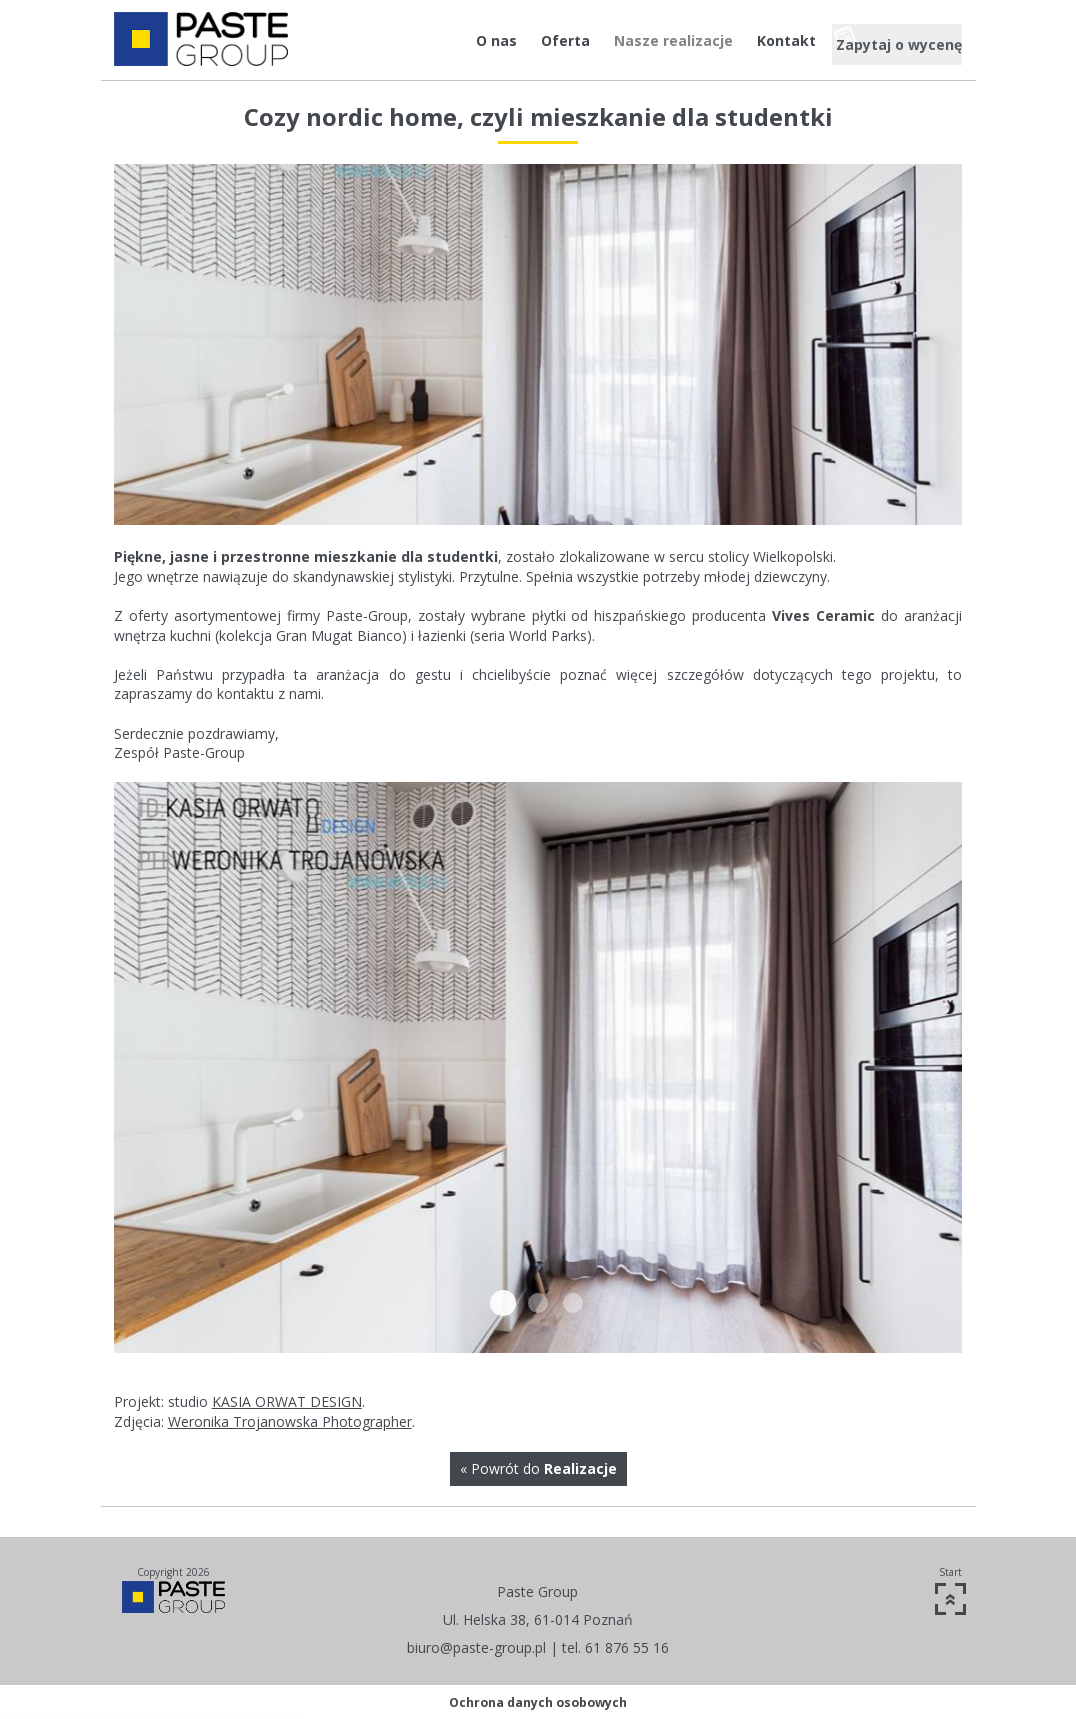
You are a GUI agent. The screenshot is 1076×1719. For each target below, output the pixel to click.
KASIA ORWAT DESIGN (287, 1401)
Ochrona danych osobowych (538, 1702)
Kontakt (742, 40)
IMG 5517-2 (538, 1303)
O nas (452, 40)
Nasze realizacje (629, 40)
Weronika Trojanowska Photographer (290, 1421)
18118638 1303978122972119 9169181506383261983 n (503, 1303)
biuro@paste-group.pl (476, 1647)
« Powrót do (538, 1468)
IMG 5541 (573, 1303)
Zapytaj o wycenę (891, 40)
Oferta (521, 40)
